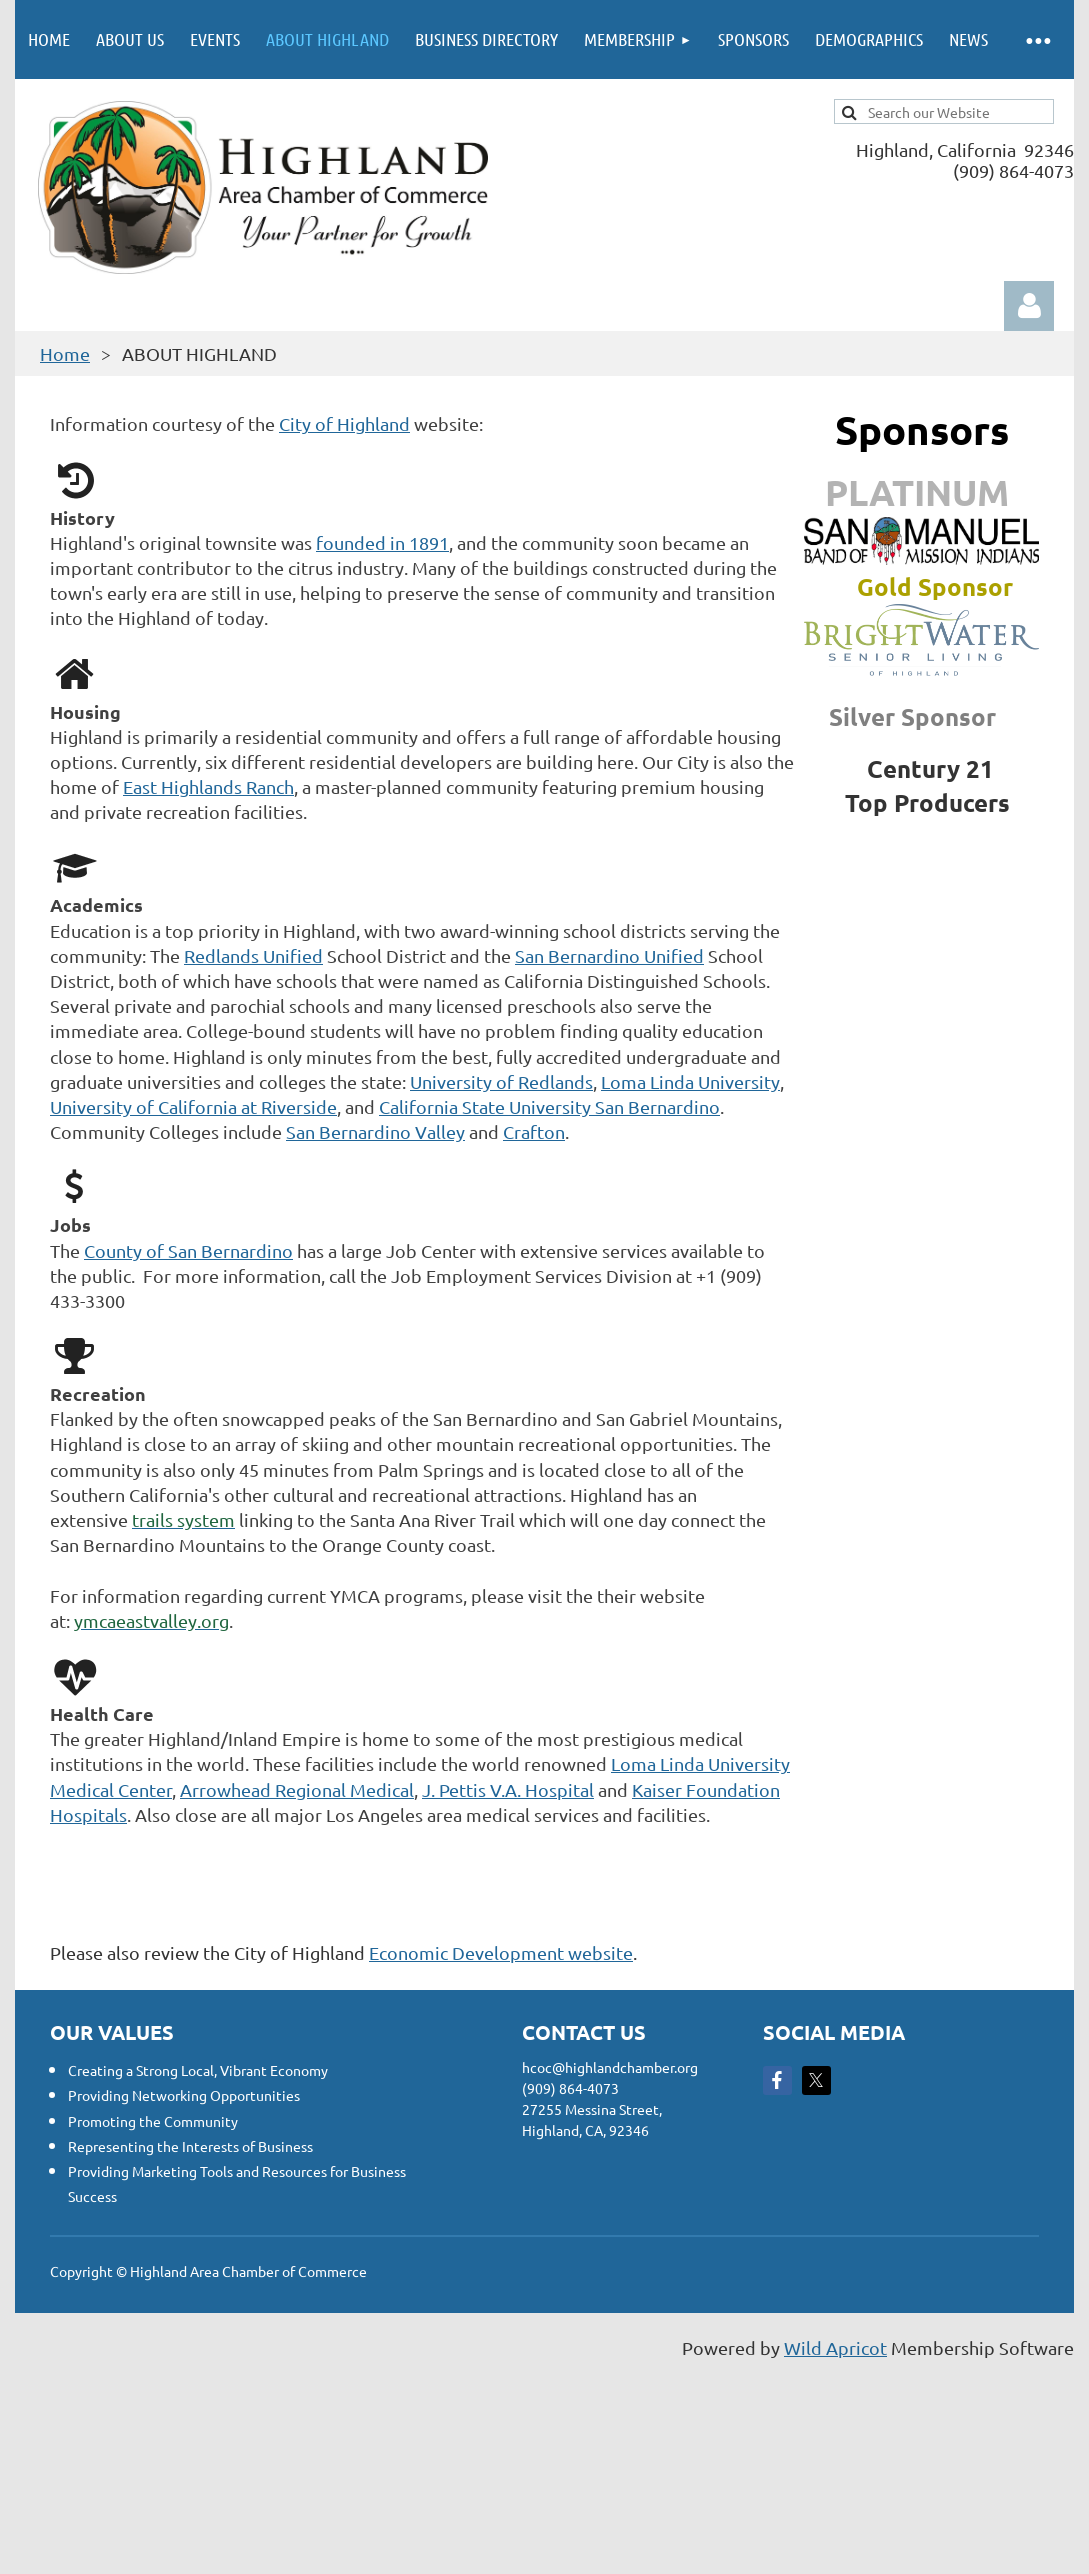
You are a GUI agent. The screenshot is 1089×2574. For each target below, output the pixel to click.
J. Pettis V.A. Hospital (508, 1789)
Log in (1029, 306)
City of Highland (344, 423)
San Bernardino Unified (609, 955)
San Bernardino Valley (375, 1131)
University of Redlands (501, 1081)
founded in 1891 (382, 542)
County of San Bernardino (188, 1250)
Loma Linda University (690, 1081)
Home (65, 353)
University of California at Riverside (193, 1106)
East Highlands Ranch (208, 786)
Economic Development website (501, 1952)
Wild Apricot (835, 2347)
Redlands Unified (253, 955)
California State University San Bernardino (549, 1106)
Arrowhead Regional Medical (297, 1789)
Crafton (534, 1131)
